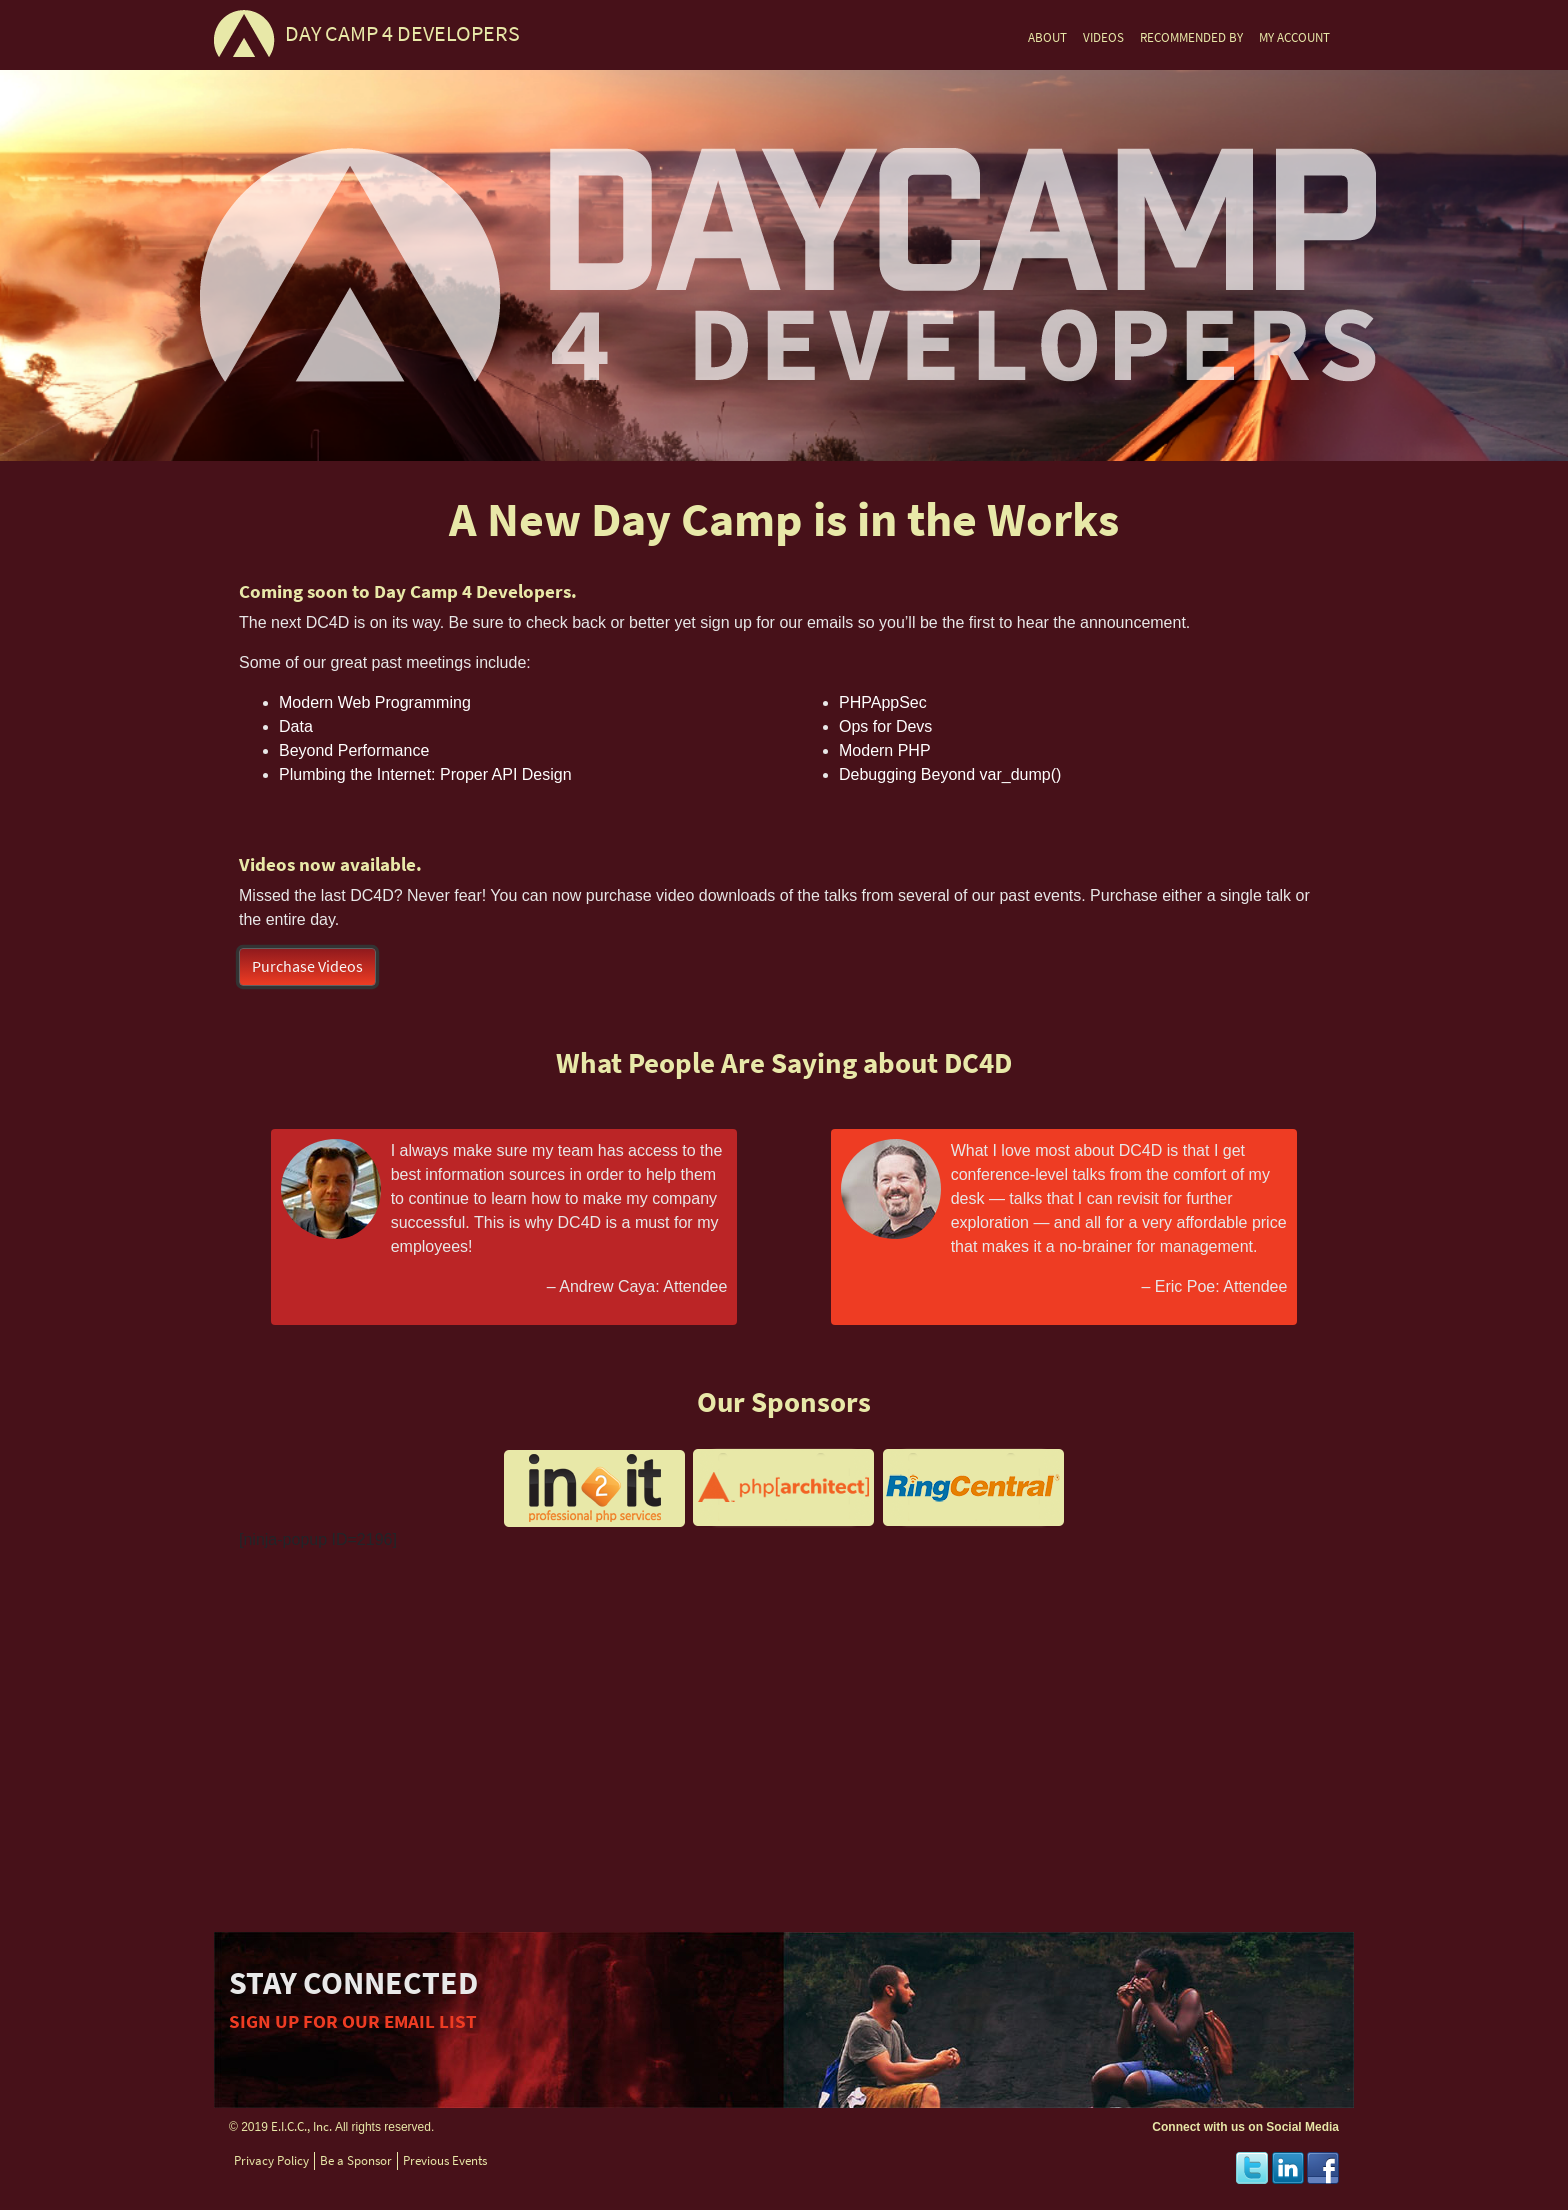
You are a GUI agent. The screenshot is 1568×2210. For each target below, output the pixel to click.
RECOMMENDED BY (1191, 37)
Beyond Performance (354, 750)
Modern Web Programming (375, 702)
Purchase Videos (307, 966)
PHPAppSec (883, 702)
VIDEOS (1103, 37)
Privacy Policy (271, 2160)
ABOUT (1047, 37)
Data (296, 726)
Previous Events (445, 2160)
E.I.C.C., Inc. (301, 2126)
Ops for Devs (885, 726)
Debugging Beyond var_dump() (950, 774)
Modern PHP (885, 750)
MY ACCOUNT (1294, 37)
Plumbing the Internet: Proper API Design (425, 774)
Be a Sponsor (356, 2160)
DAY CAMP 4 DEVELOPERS (402, 33)
